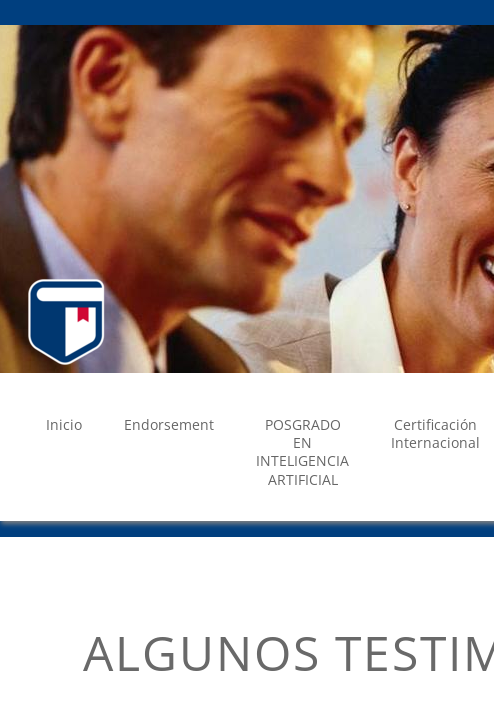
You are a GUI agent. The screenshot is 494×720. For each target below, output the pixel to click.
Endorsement (169, 424)
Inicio (64, 424)
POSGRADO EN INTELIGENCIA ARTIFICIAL (302, 452)
